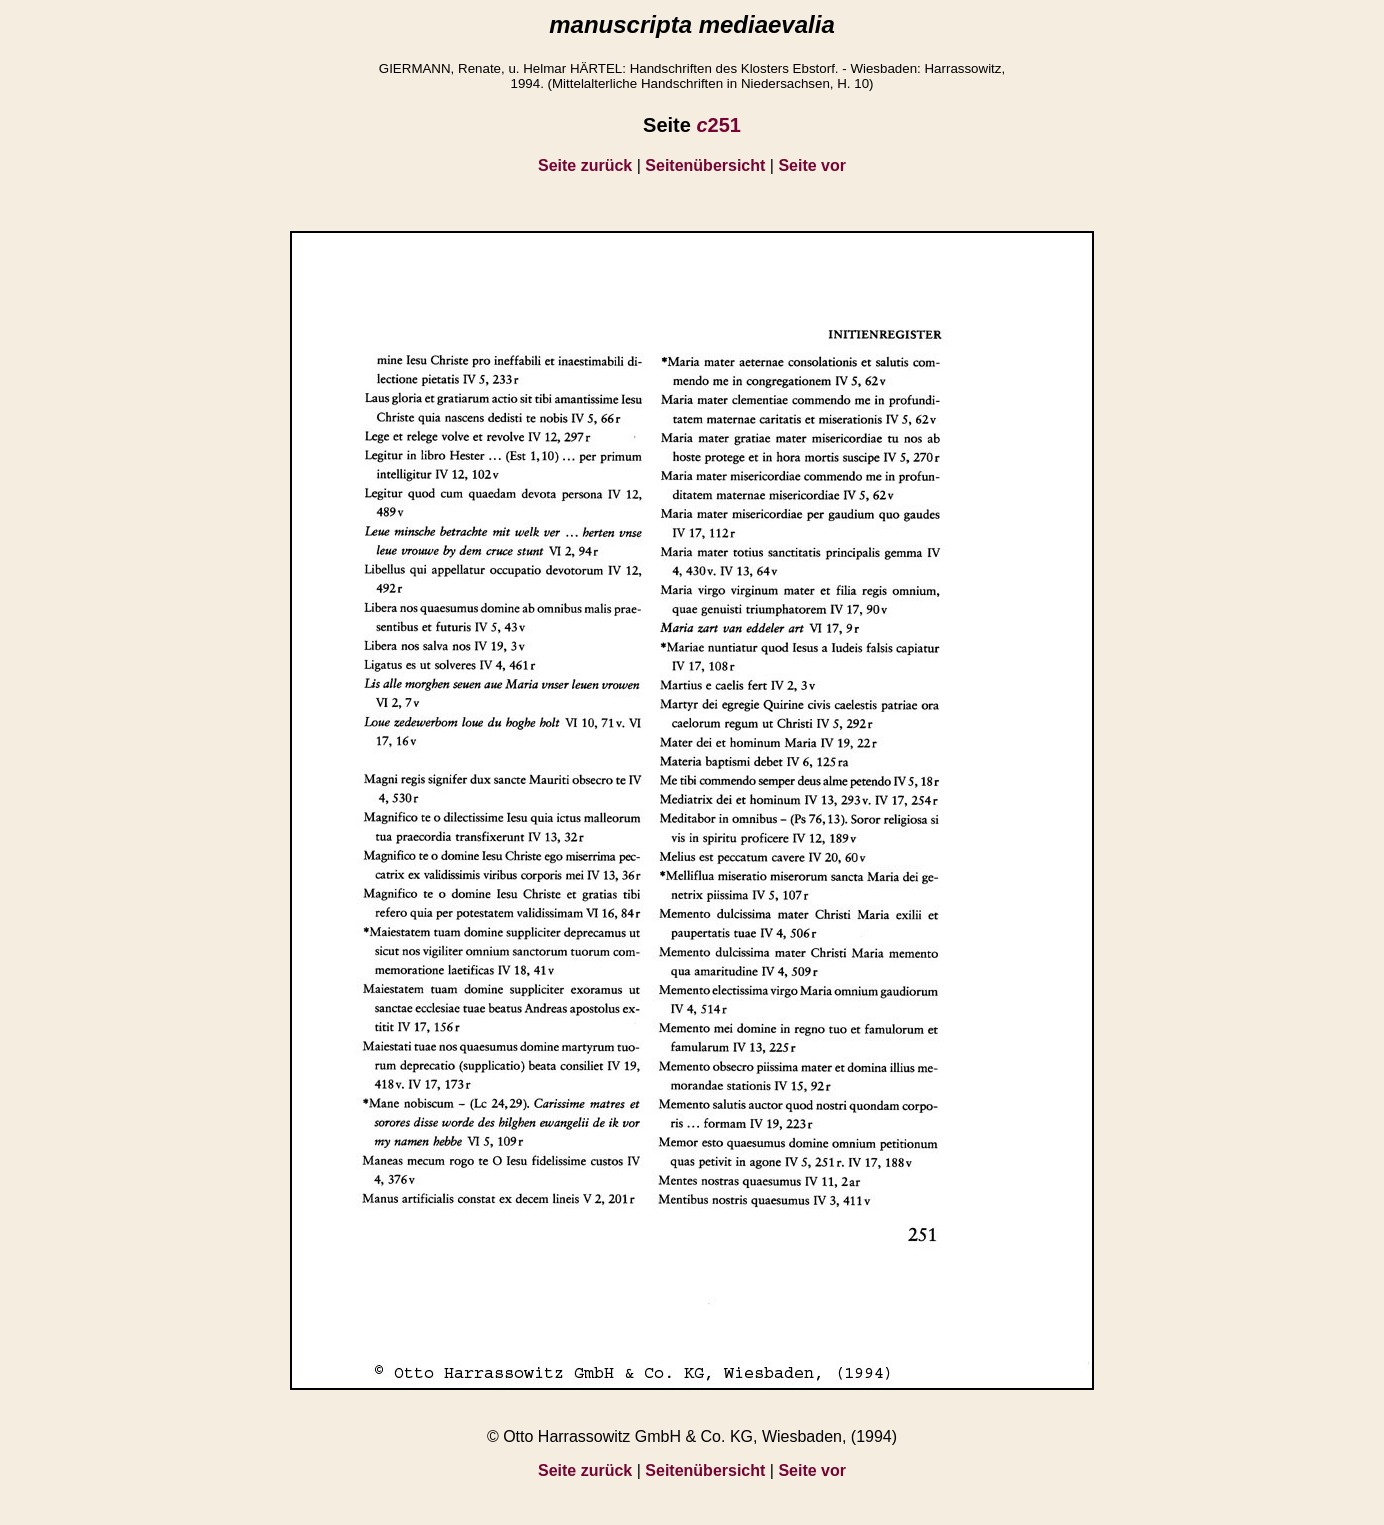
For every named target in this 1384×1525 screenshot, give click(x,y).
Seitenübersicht (705, 165)
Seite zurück (585, 165)
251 (718, 125)
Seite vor (812, 165)
